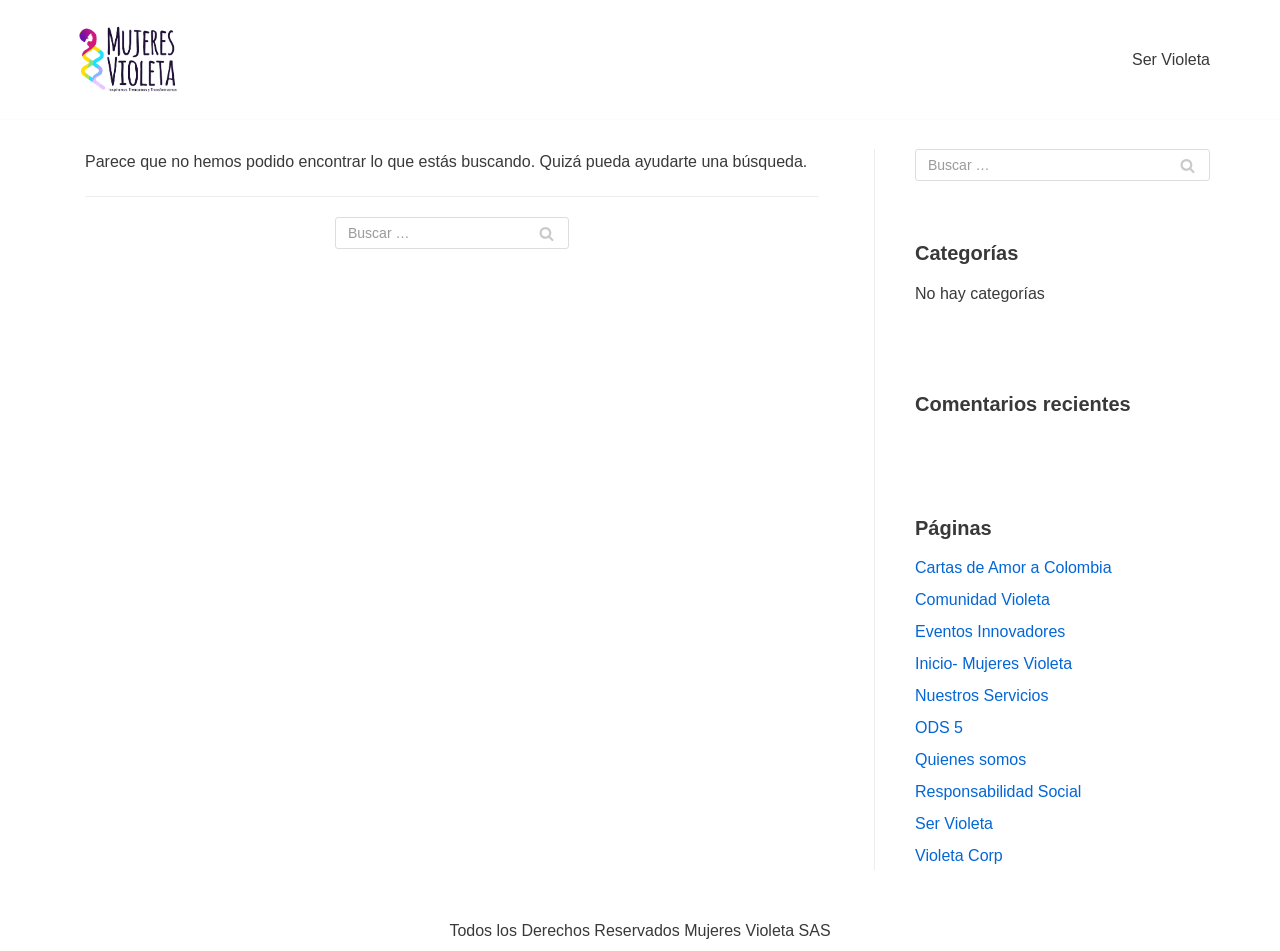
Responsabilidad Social (998, 791)
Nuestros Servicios (981, 695)
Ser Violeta (1171, 59)
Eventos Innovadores (990, 631)
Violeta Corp (959, 855)
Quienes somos (970, 759)
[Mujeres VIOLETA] (130, 59)
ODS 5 (939, 727)
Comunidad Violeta (982, 599)
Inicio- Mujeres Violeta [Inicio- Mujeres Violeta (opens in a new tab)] (993, 663)
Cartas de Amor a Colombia (1013, 567)
